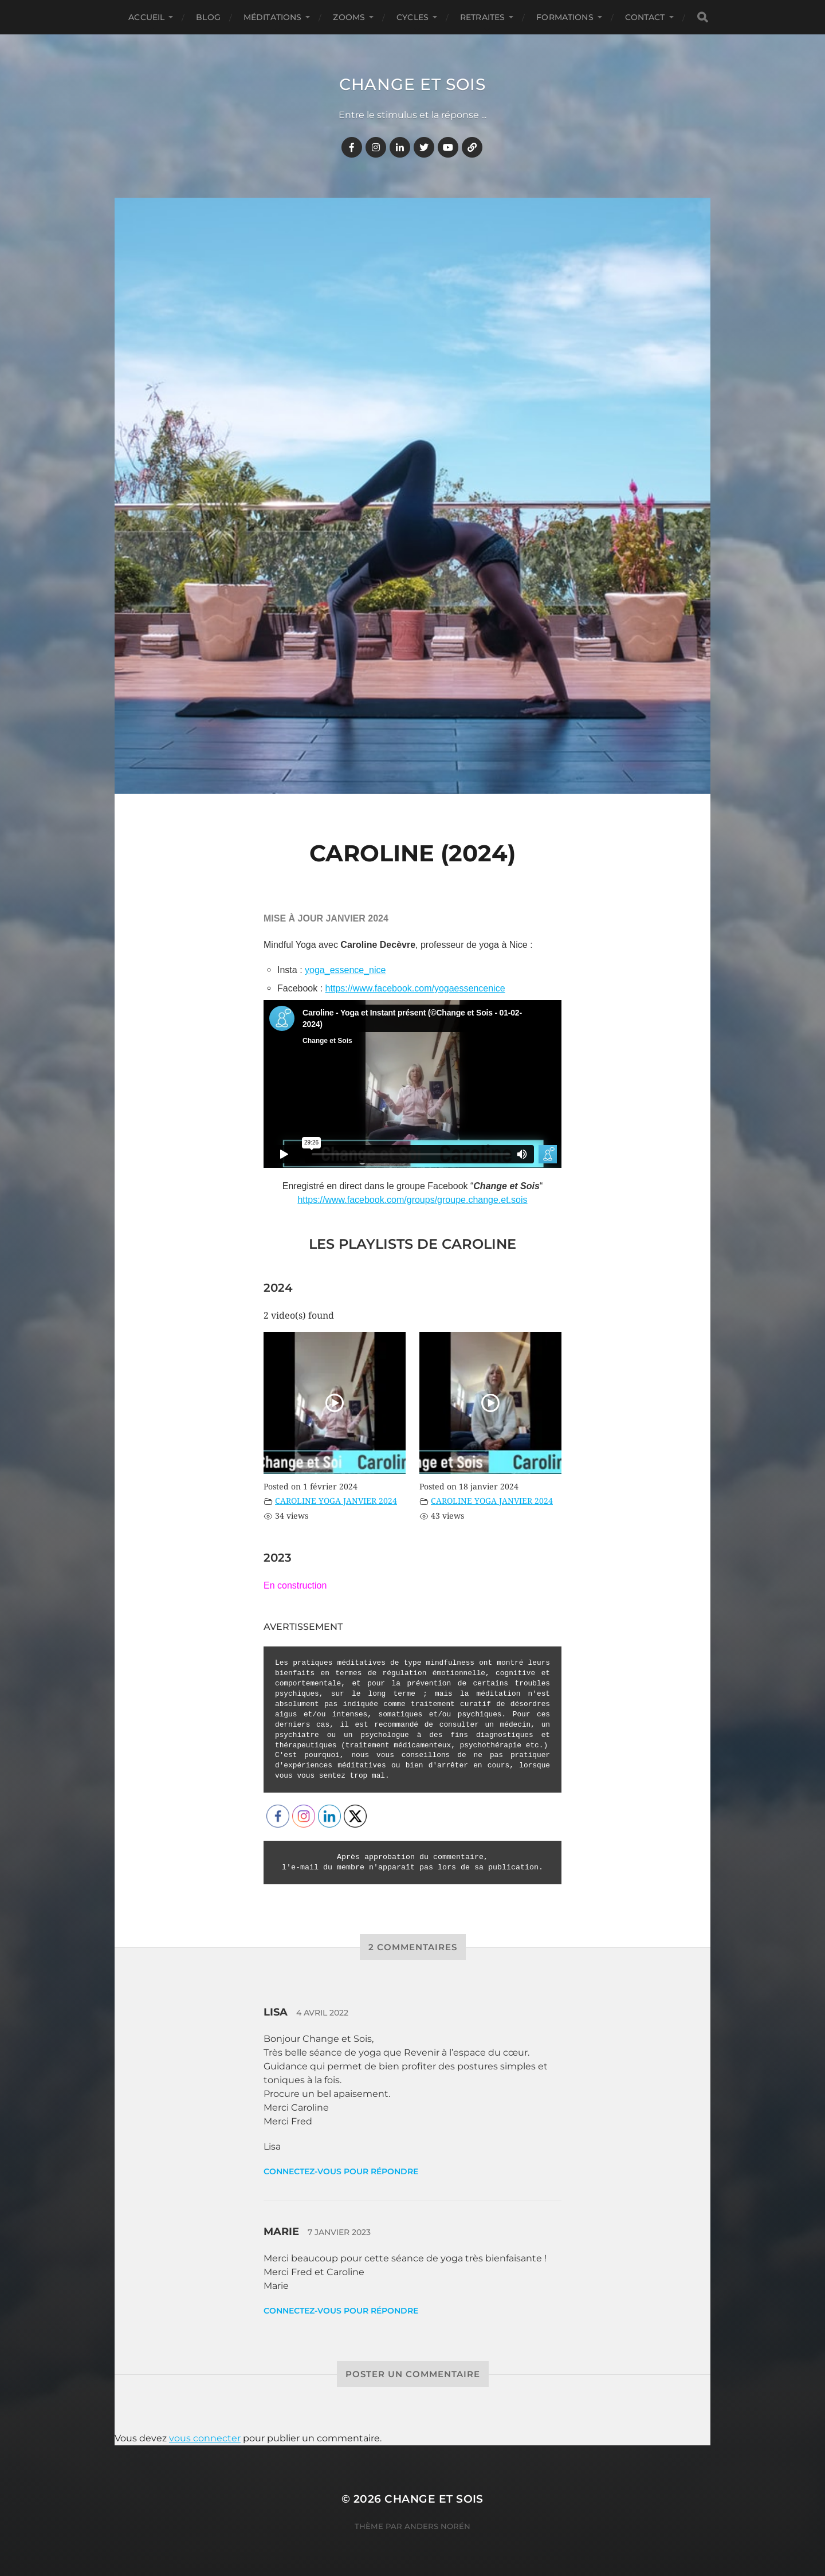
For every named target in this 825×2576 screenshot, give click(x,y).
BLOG (208, 17)
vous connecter (205, 2438)
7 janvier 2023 (339, 2232)
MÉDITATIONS (272, 17)
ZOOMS (349, 17)
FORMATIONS (564, 17)
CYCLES (412, 17)
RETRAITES (482, 17)
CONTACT (645, 17)
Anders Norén (437, 2526)
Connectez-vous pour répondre (341, 2171)
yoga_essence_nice (345, 970)
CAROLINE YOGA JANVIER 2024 (336, 1500)
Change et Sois (412, 84)
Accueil (146, 17)
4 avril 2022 (322, 2013)
